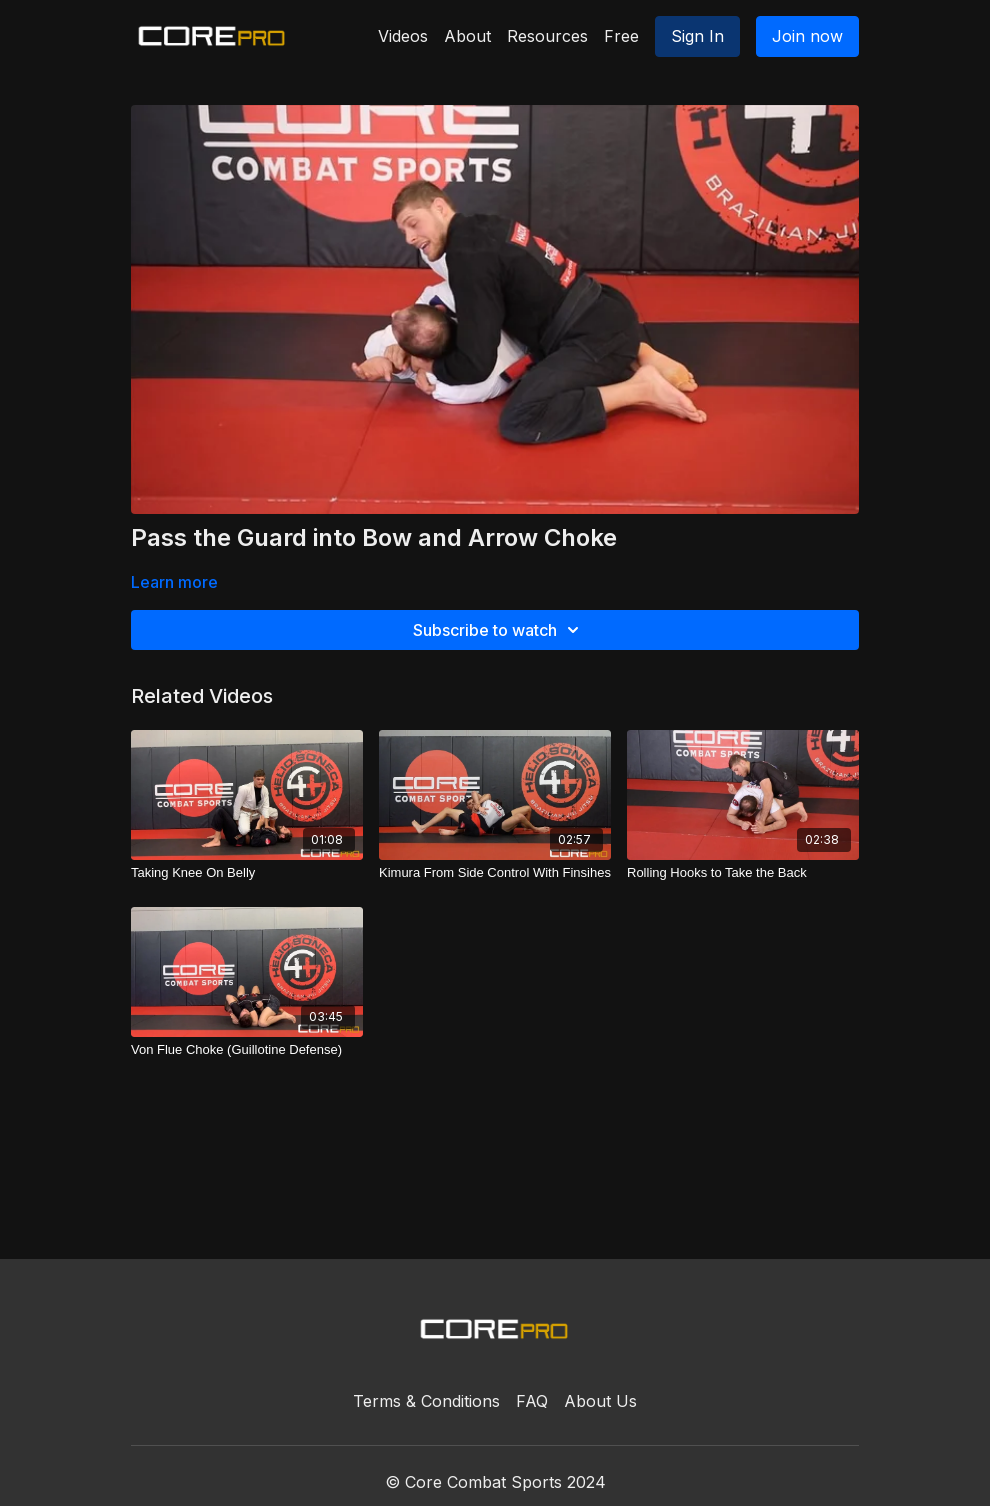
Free (621, 36)
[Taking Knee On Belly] (247, 873)
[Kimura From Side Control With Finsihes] (495, 873)
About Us (600, 1401)
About (467, 36)
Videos (403, 36)
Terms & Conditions (426, 1401)
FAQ (532, 1401)
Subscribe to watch (499, 630)
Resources (547, 36)
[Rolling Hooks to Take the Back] (743, 873)
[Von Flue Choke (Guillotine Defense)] (247, 1050)
